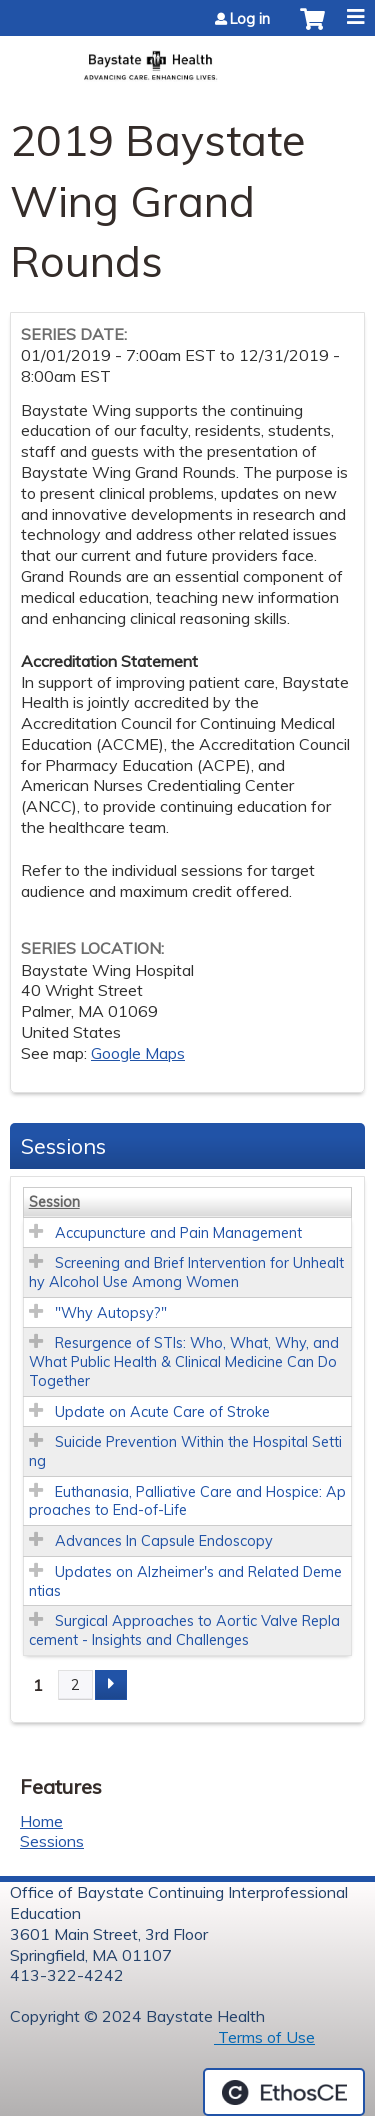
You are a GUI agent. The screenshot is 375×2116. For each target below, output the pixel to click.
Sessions (52, 1841)
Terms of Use (264, 2037)
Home (41, 1821)
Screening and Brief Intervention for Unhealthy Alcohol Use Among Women (186, 1272)
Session (54, 1202)
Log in (250, 19)
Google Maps (138, 1053)
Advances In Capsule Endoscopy (164, 1541)
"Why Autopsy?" (111, 1313)
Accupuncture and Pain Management (178, 1233)
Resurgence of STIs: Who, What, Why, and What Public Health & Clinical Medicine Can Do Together (184, 1361)
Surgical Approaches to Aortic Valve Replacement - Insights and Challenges (184, 1630)
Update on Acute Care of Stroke (162, 1412)
